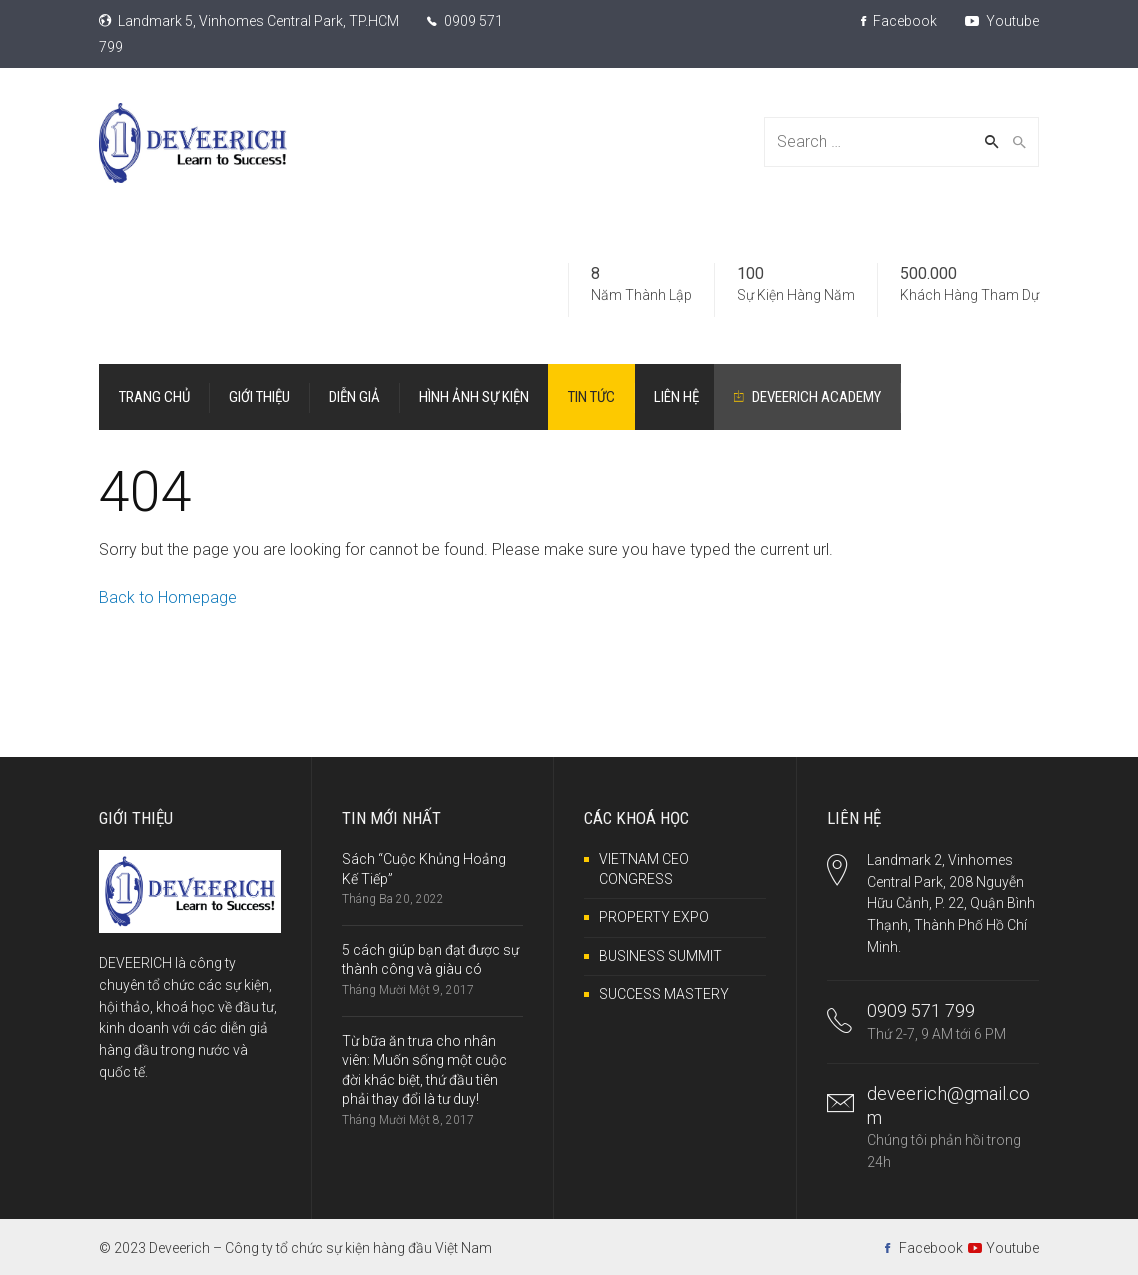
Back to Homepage (168, 597)
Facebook (899, 21)
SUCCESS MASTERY (664, 994)
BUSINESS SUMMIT (660, 956)
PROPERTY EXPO (654, 917)
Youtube (1002, 21)
